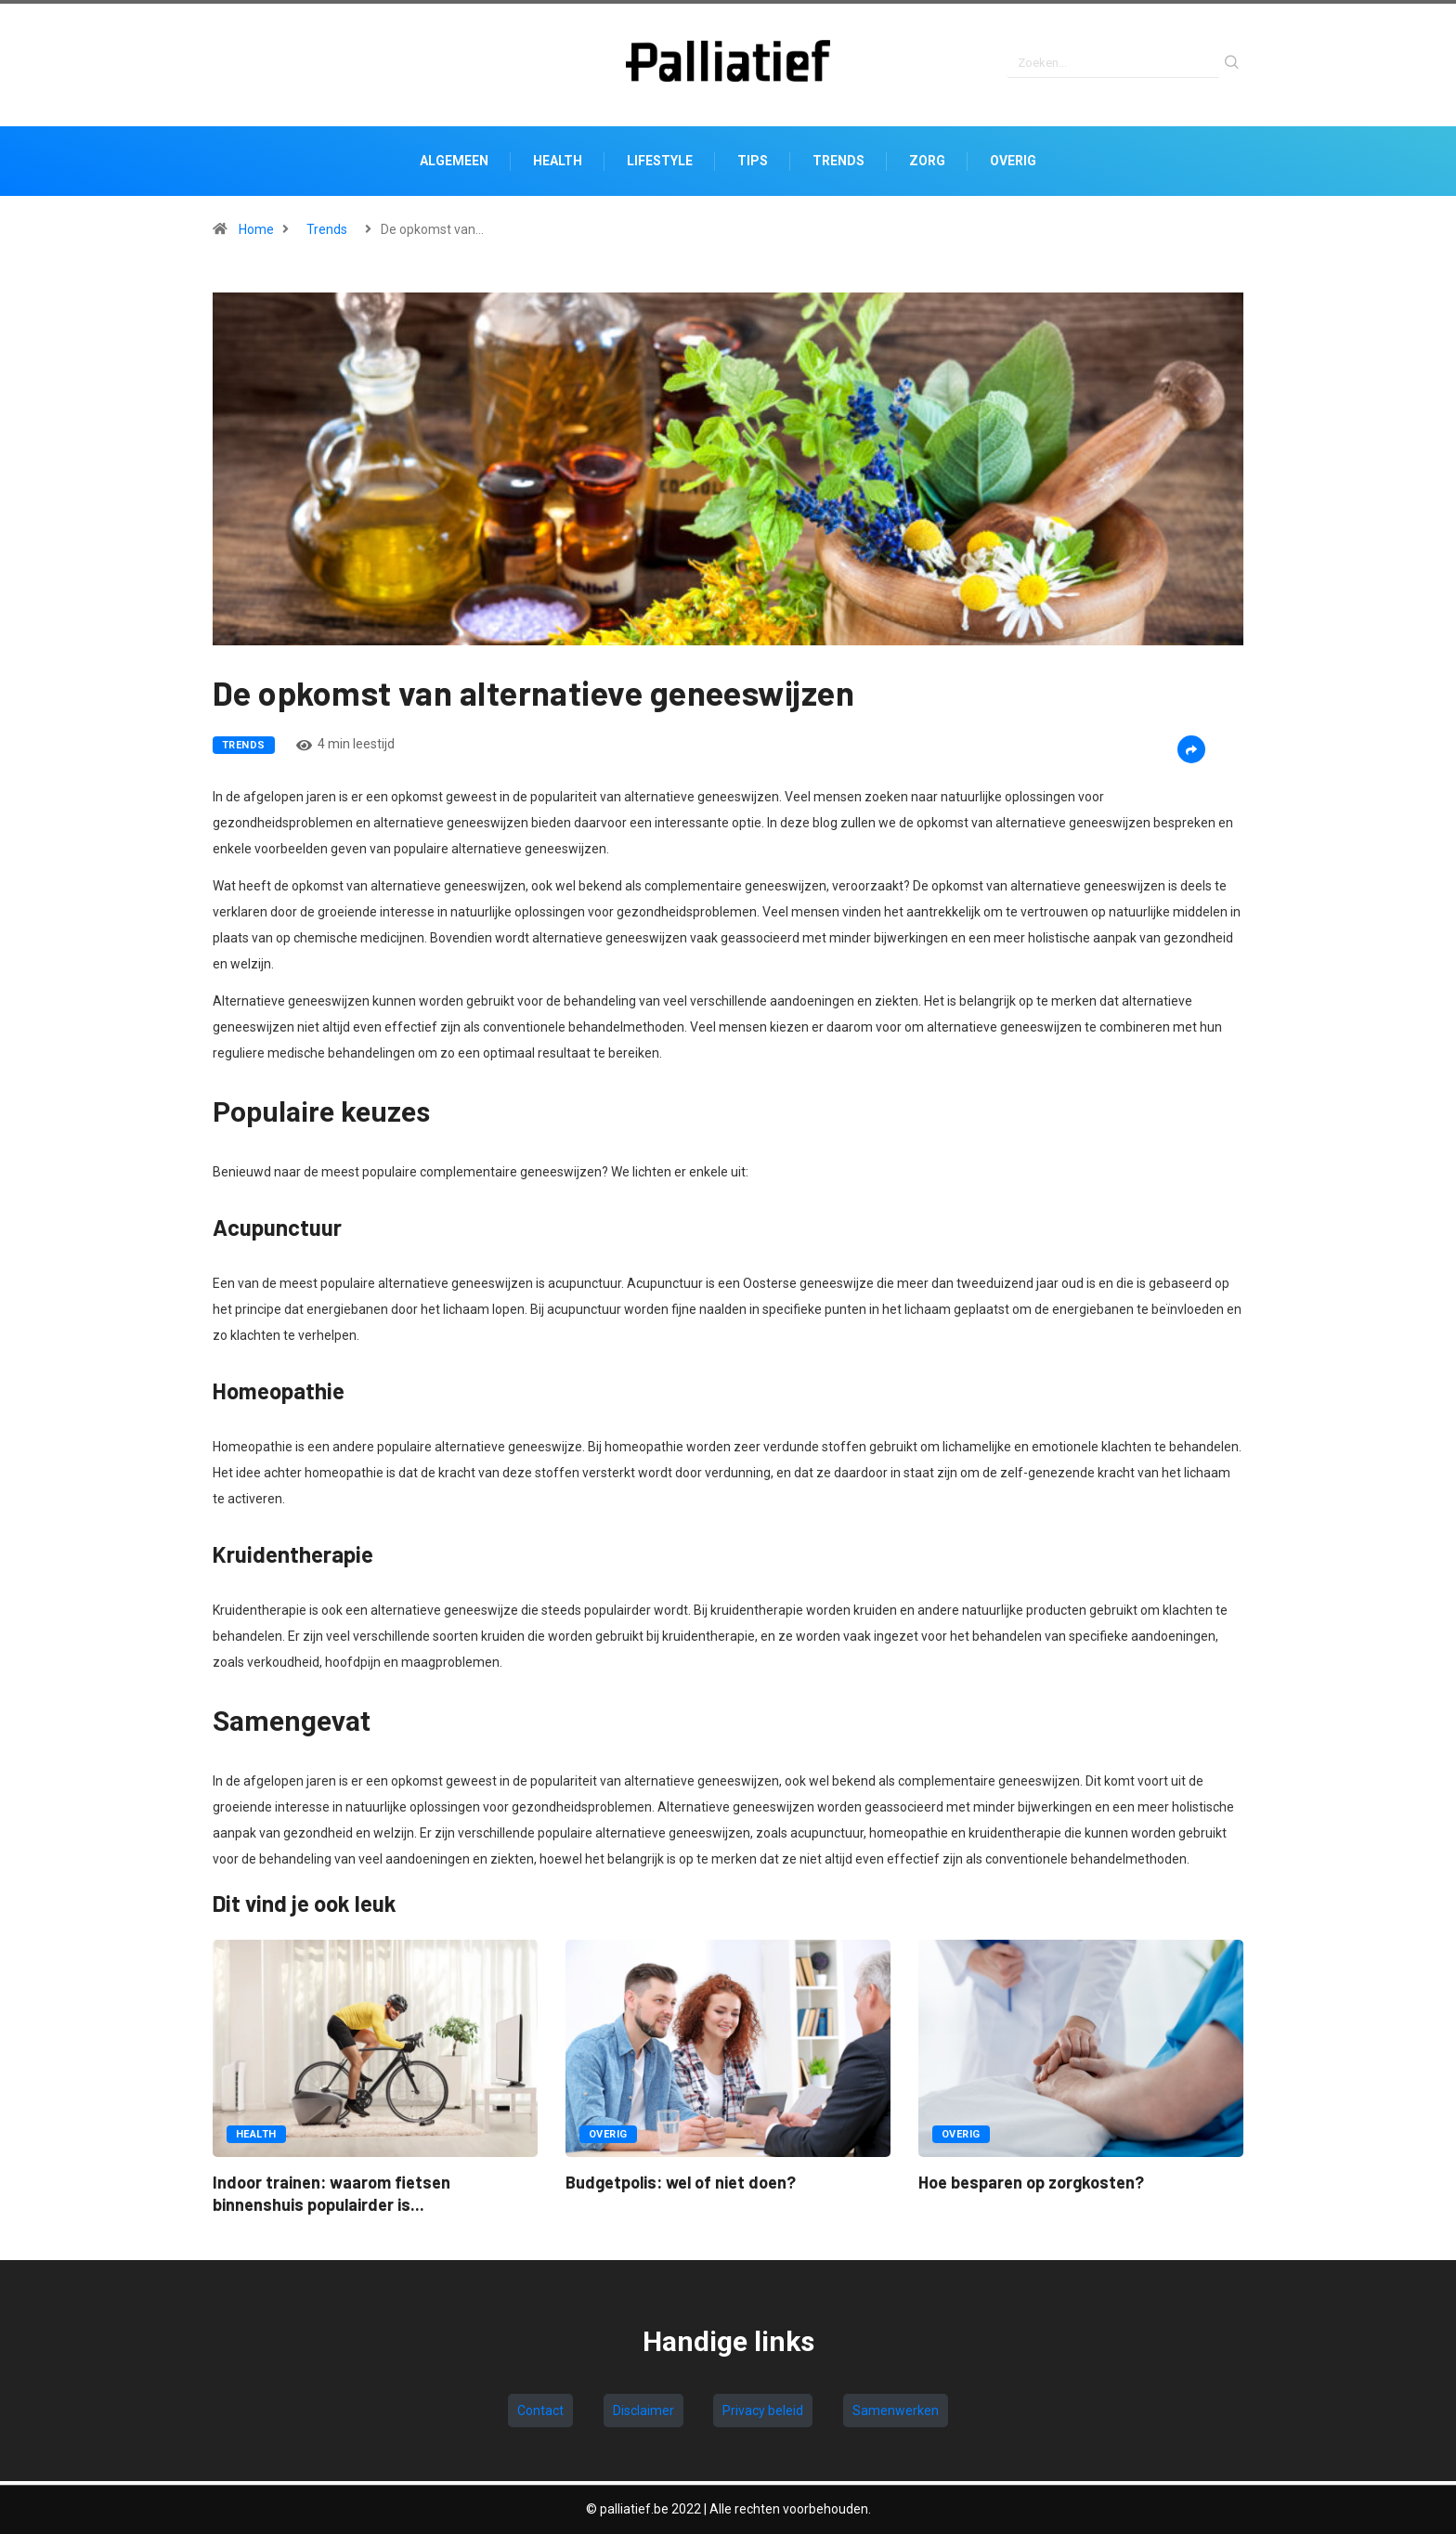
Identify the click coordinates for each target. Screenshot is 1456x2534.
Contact (540, 2414)
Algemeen (454, 165)
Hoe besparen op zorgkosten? (1031, 2187)
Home (256, 234)
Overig (1013, 165)
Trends (838, 165)
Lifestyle (660, 165)
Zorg (927, 165)
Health (557, 165)
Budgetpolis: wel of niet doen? (681, 2186)
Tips (752, 165)
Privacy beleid (762, 2414)
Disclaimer (643, 2414)
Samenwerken (895, 2414)
